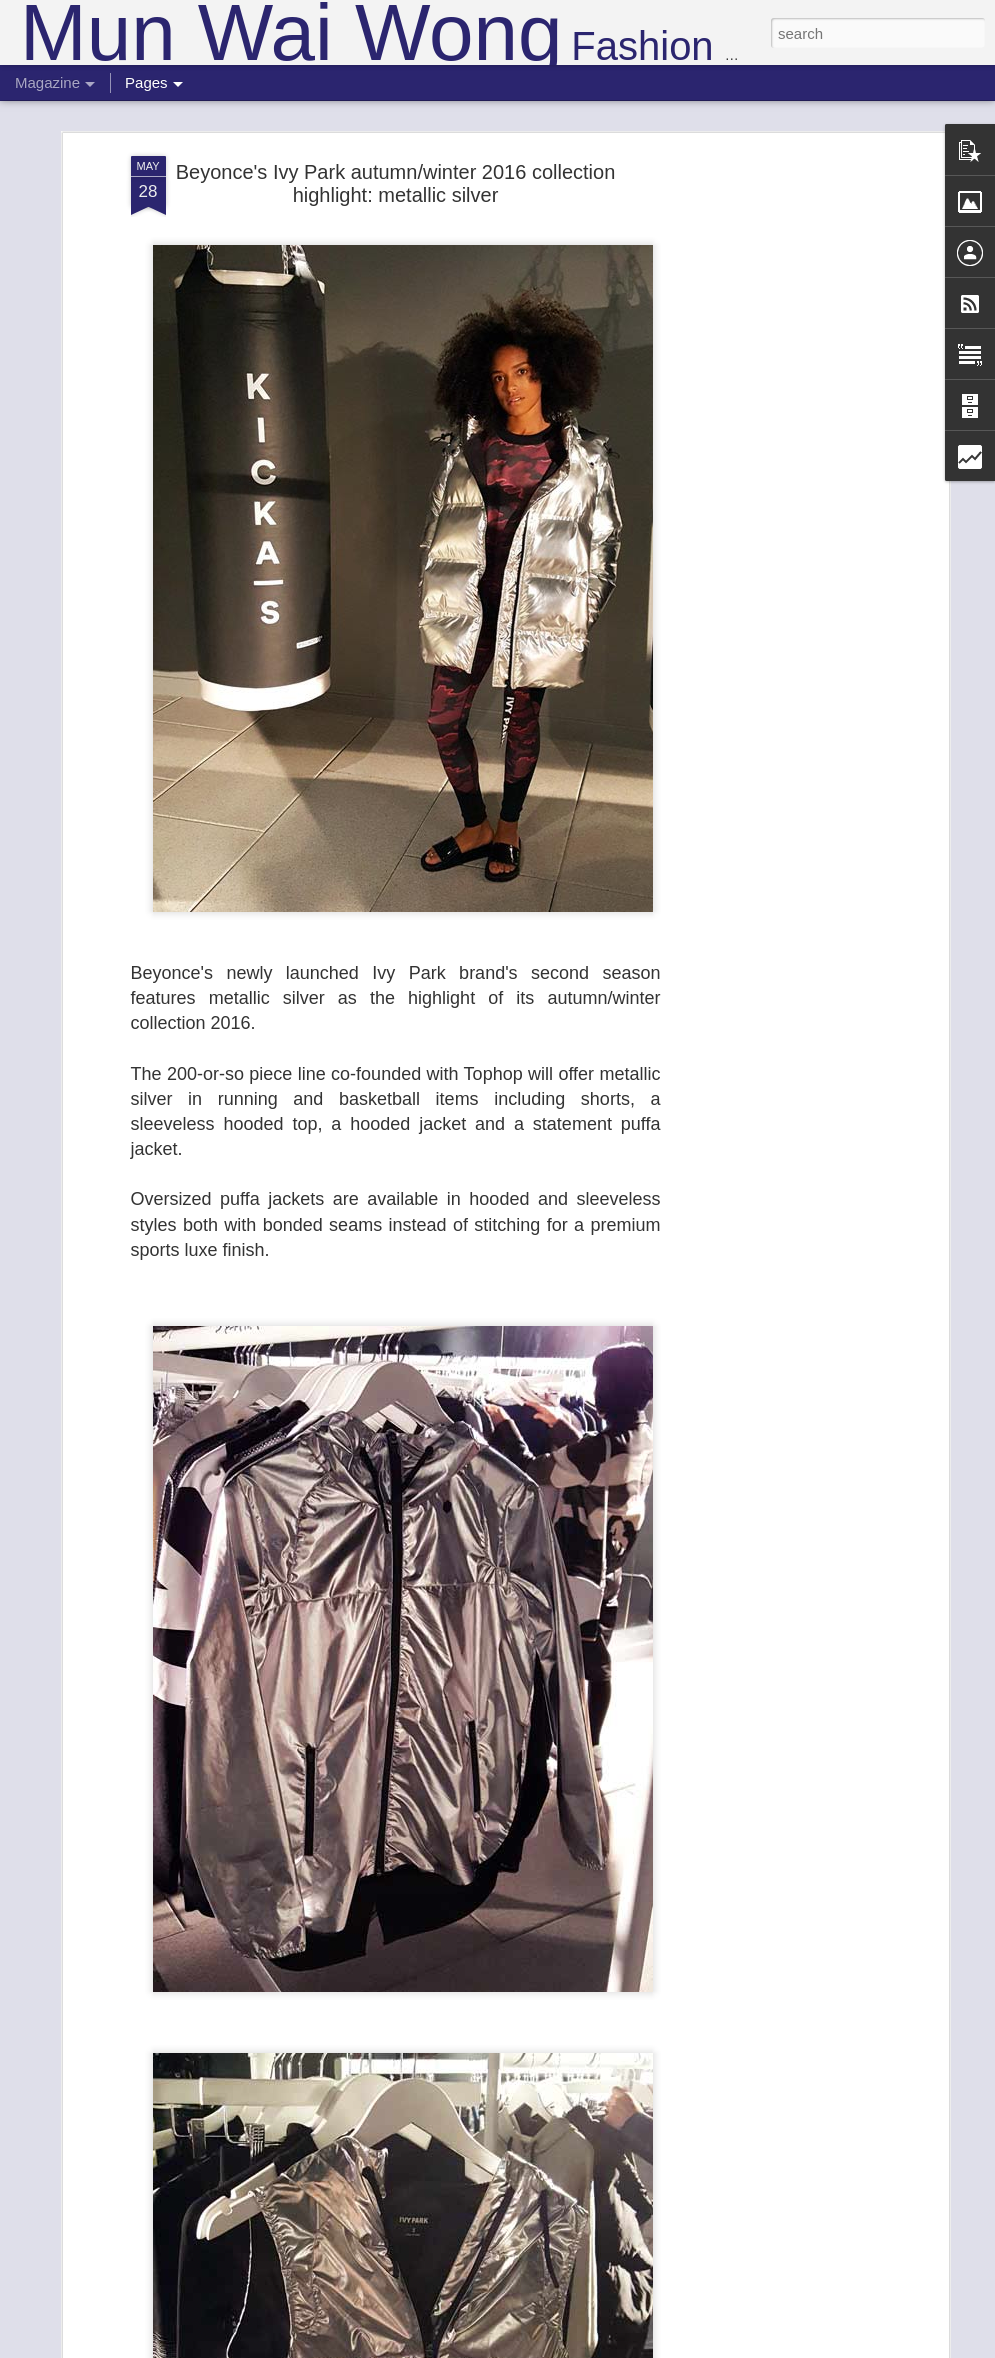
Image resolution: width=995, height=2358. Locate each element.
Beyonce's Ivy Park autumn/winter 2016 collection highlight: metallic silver (396, 181)
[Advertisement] (771, 469)
